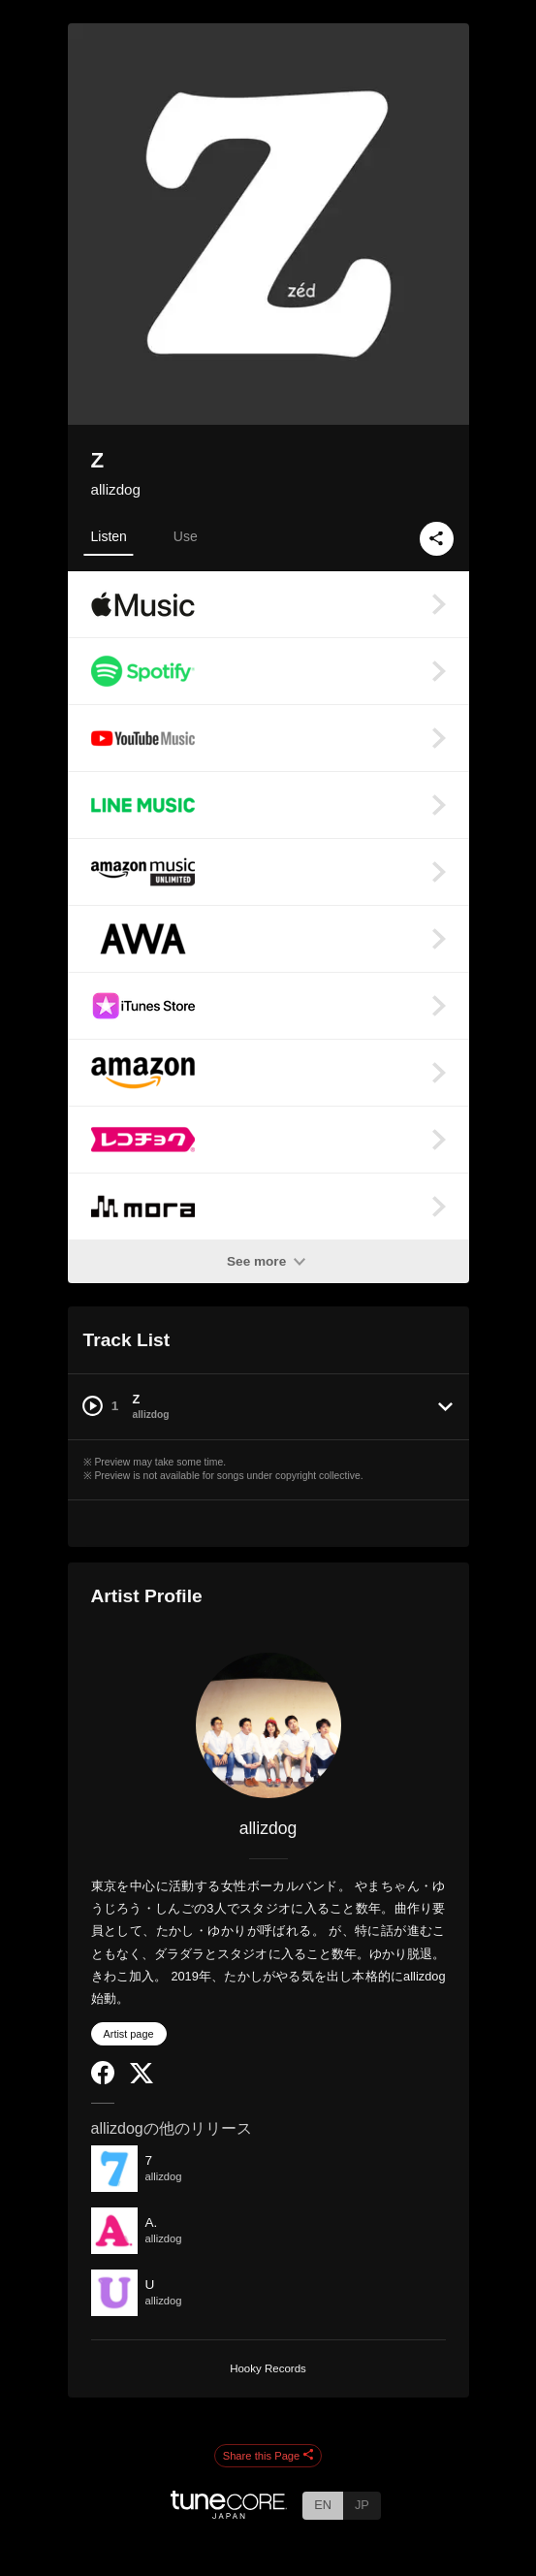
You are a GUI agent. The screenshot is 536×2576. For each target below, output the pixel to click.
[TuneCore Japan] (229, 2513)
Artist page (129, 2034)
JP (362, 2504)
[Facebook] (102, 2080)
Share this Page (268, 2456)
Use (185, 536)
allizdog (116, 489)
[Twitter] (141, 2079)
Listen (109, 536)
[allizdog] (268, 1725)
